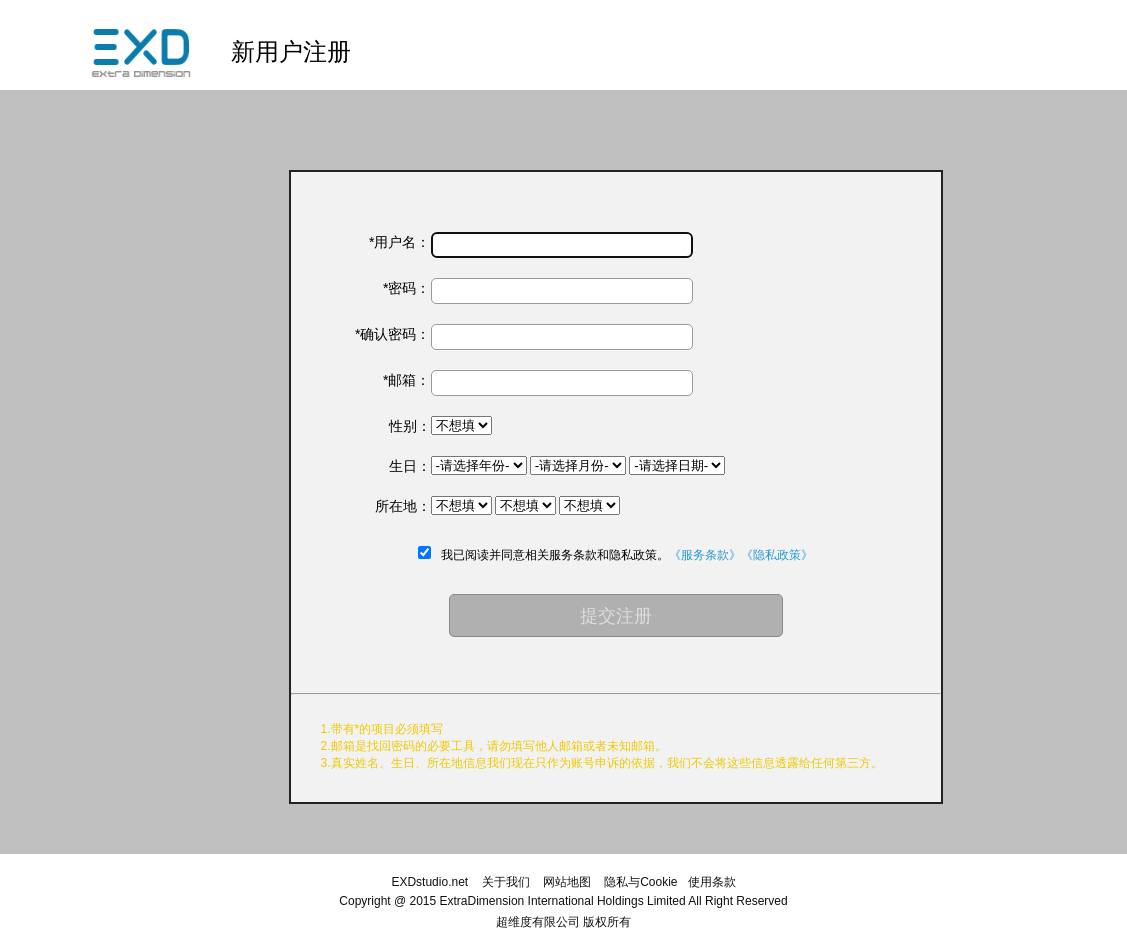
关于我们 (506, 882)
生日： (410, 466)
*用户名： (399, 242)
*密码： (406, 288)
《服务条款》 (705, 555)
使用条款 (712, 882)
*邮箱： (406, 380)
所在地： (403, 506)
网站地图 (567, 882)
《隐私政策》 (777, 555)
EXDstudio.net (429, 882)
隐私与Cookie (640, 882)
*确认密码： (392, 334)
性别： (410, 426)
